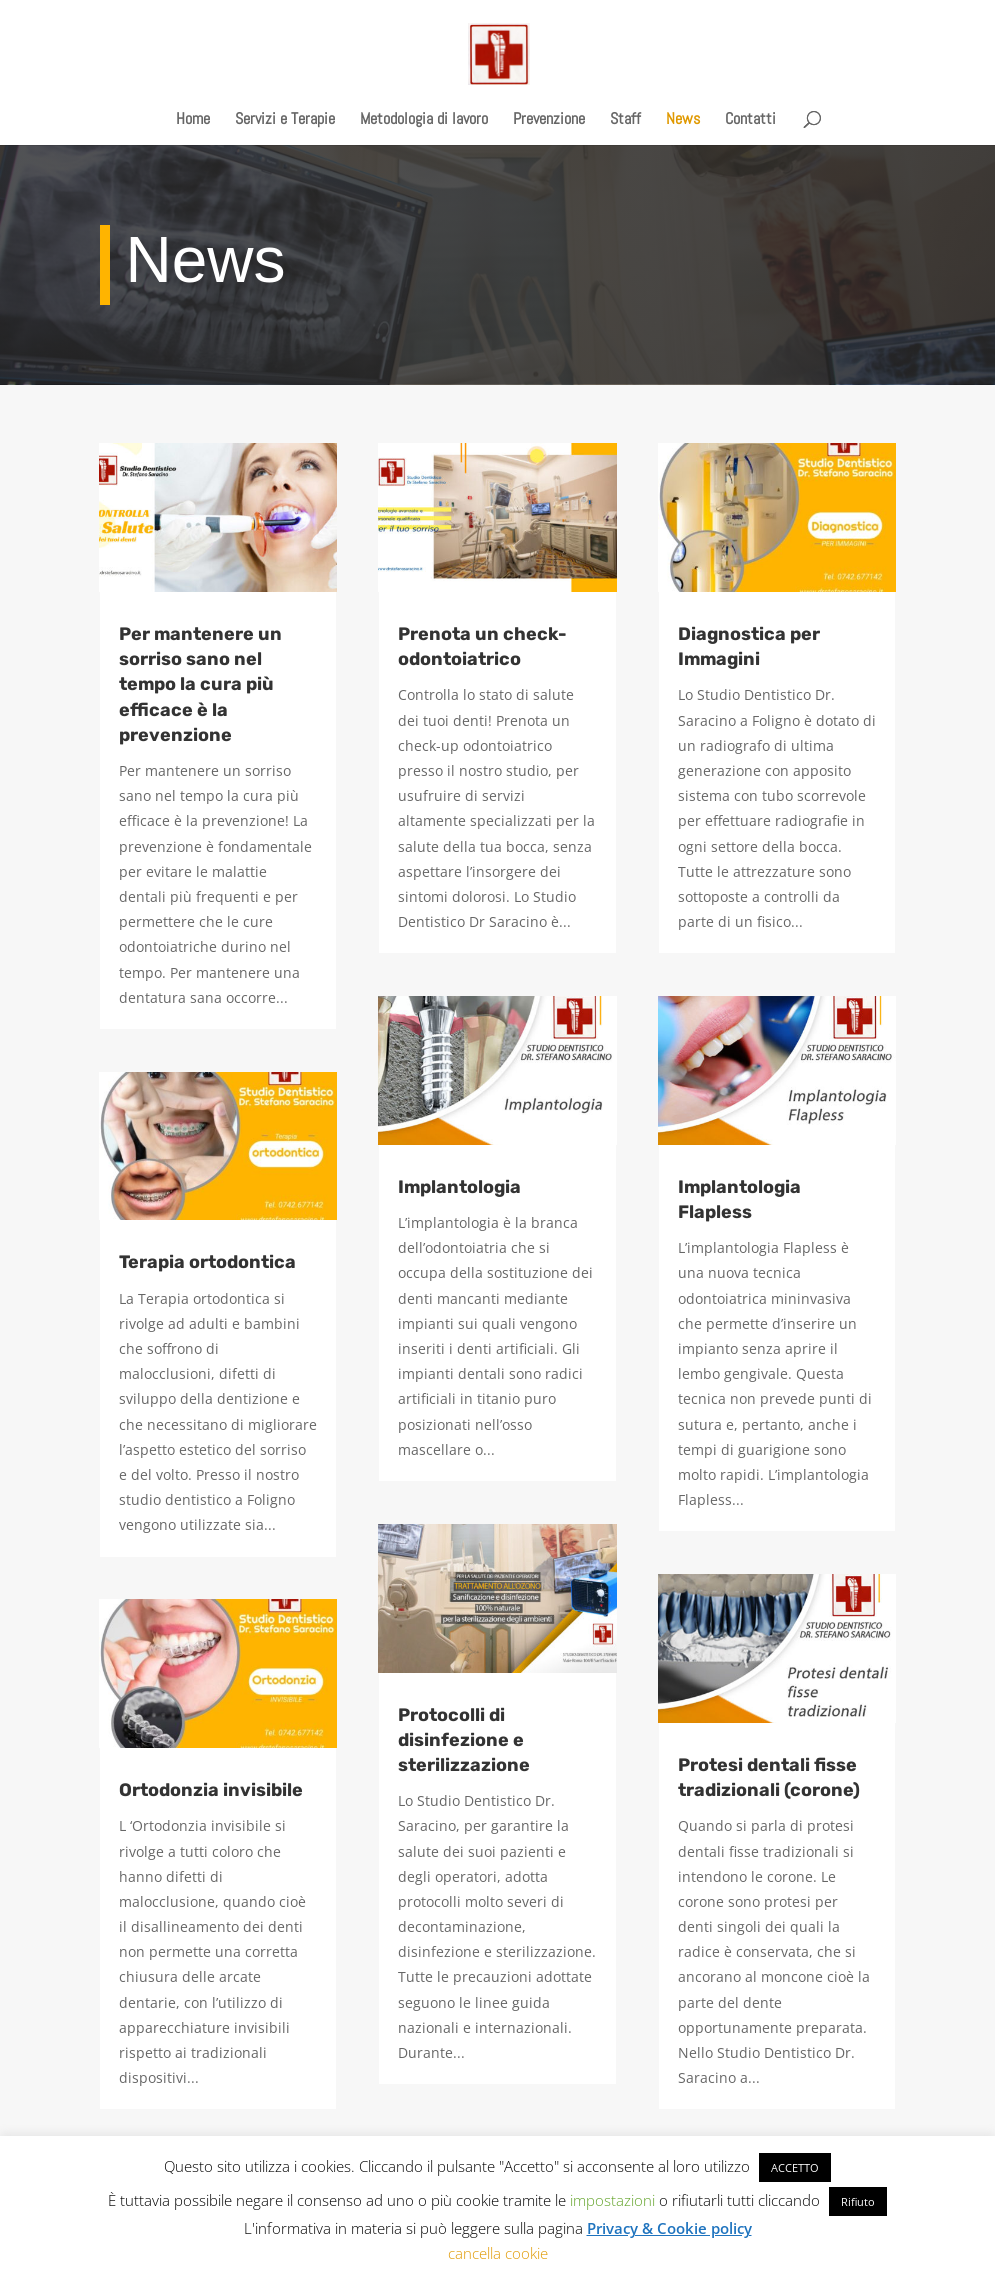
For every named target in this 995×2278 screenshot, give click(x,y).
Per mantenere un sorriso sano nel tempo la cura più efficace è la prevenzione (200, 684)
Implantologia (459, 1187)
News (683, 120)
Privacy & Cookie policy (669, 2228)
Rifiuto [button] (858, 2201)
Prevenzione (549, 120)
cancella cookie (498, 2253)
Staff (625, 120)
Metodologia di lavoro (424, 120)
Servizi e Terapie (285, 120)
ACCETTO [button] (795, 2167)
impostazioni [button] (612, 2200)
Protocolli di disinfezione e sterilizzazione (464, 1740)
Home (193, 120)
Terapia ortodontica (207, 1262)
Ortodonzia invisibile (211, 1790)
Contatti (750, 120)
